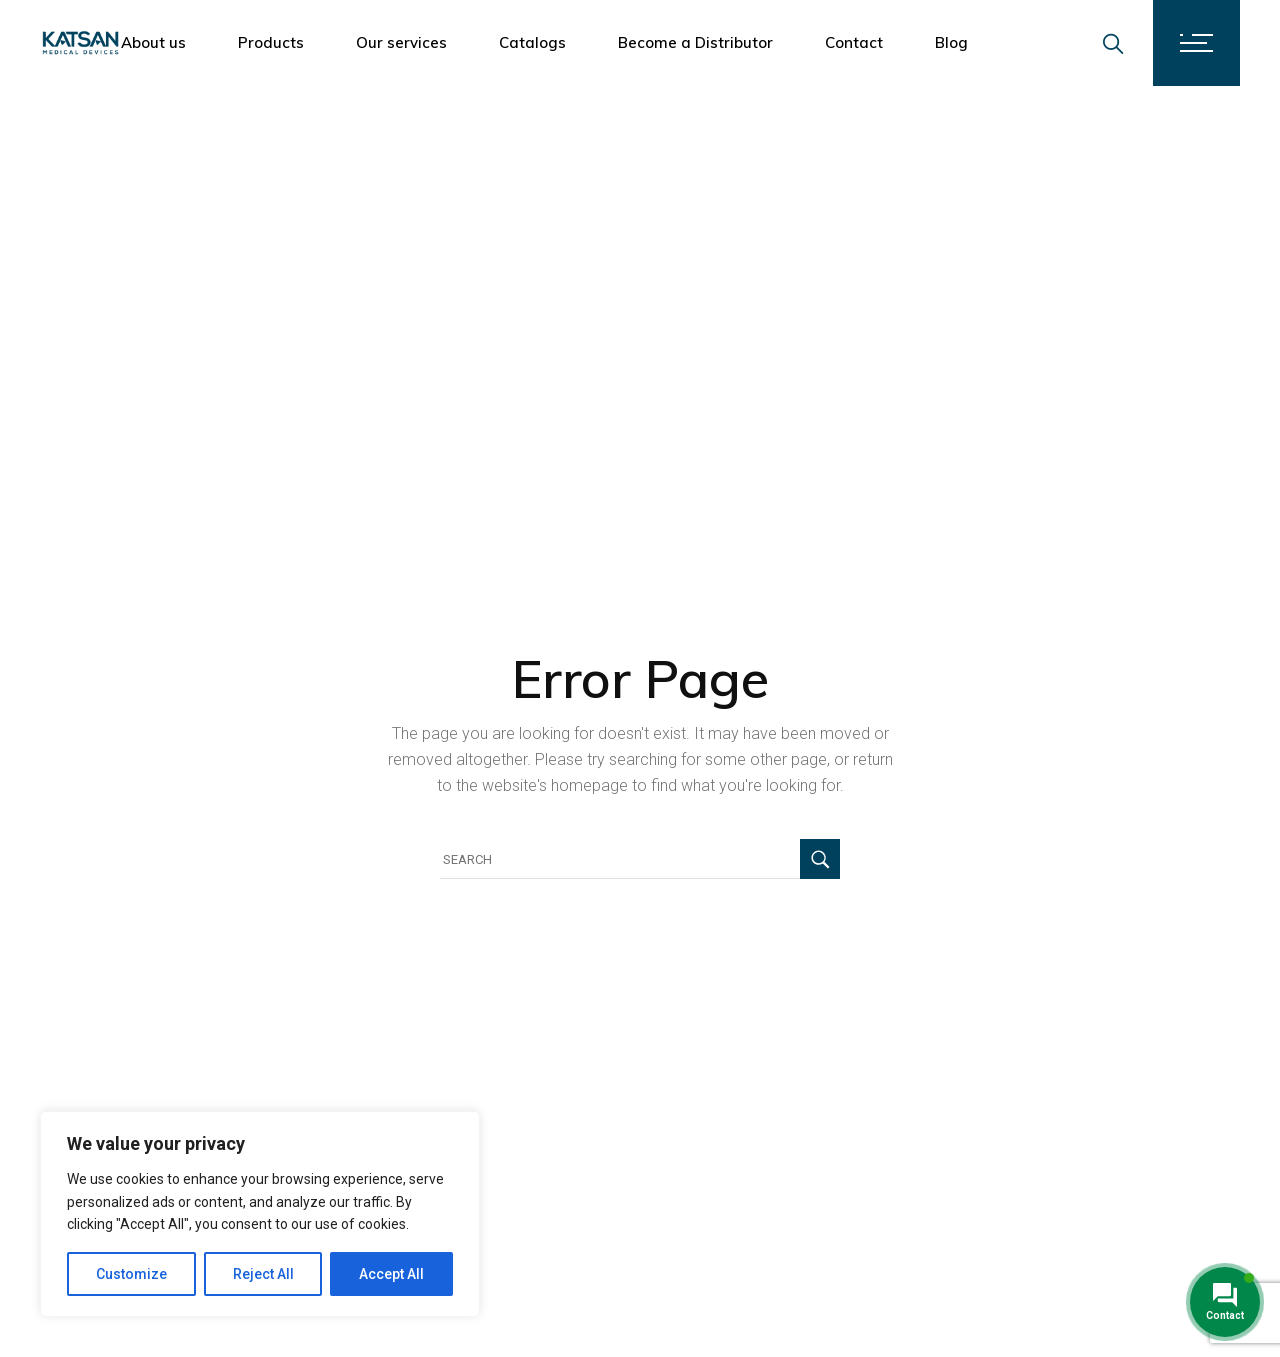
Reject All (263, 1274)
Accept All (391, 1274)
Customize (131, 1274)
